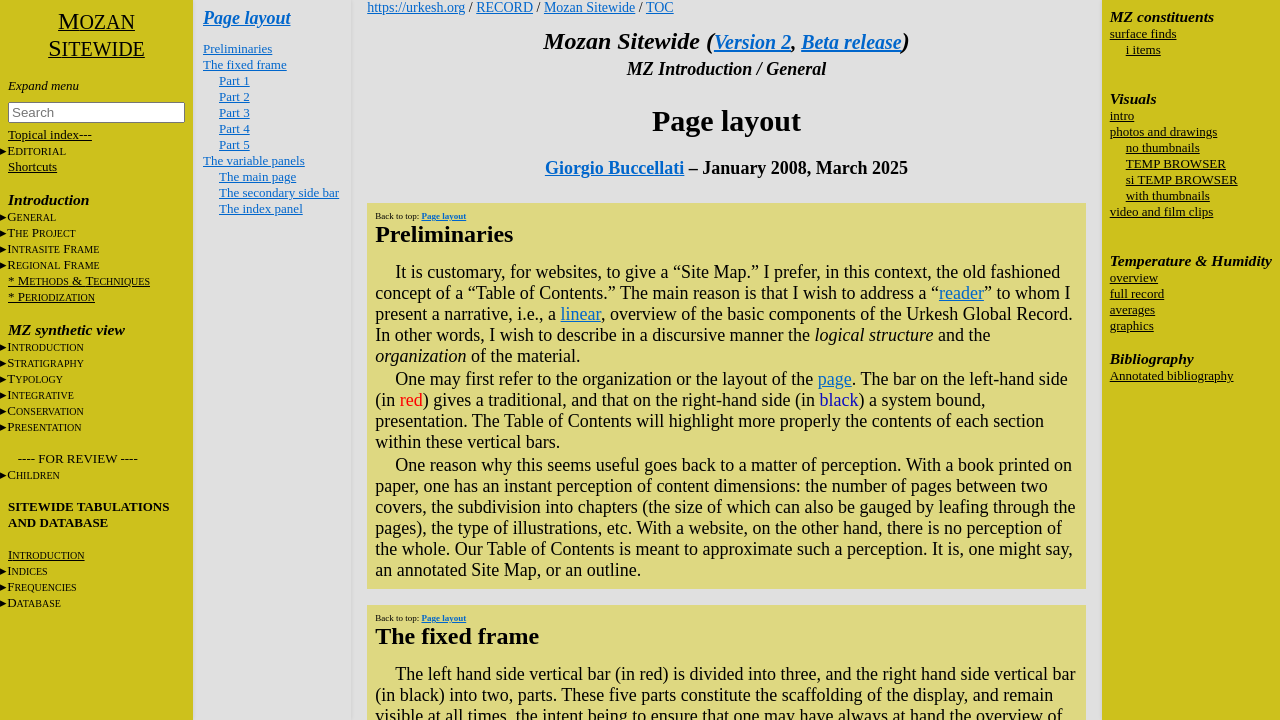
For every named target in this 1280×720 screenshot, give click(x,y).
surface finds (1143, 33)
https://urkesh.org (416, 7)
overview (1134, 277)
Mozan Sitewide (589, 7)
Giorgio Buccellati (614, 168)
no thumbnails (1163, 147)
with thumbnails (1168, 195)
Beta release (851, 42)
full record (1137, 293)
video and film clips (1162, 211)
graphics (1132, 325)
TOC (660, 7)
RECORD (504, 7)
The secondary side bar (279, 192)
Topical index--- (50, 134)
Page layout (247, 18)
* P (51, 296)
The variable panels (254, 160)
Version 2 (752, 42)
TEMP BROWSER (1176, 163)
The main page (257, 176)
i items (1143, 49)
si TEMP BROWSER (1182, 179)
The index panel (261, 208)
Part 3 (234, 112)
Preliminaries (237, 48)
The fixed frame (245, 64)
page (835, 379)
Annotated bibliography (1172, 375)
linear (581, 314)
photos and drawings (1164, 131)
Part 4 (234, 128)
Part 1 (234, 80)
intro (1122, 115)
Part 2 (234, 96)
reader (961, 293)
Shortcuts (32, 166)
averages (1132, 309)
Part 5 (234, 144)
